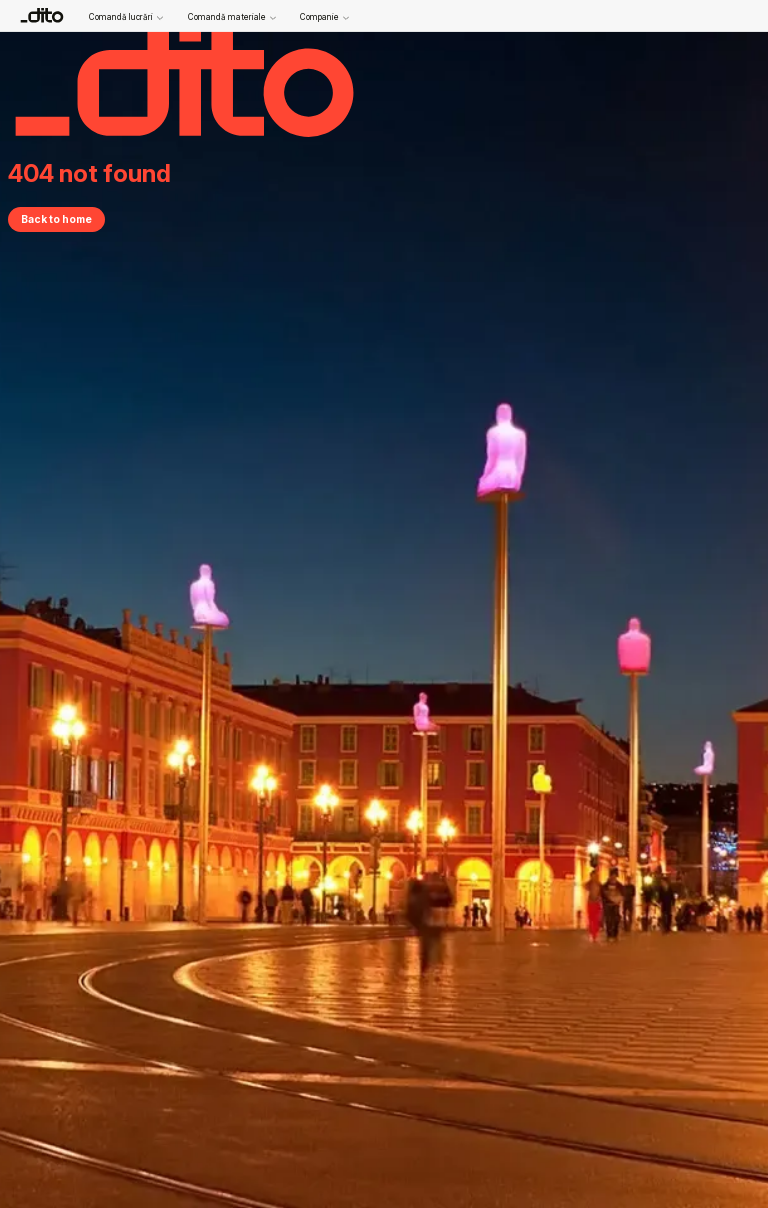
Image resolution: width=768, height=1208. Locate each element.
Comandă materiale (232, 17)
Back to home (56, 219)
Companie (324, 17)
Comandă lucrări (126, 17)
